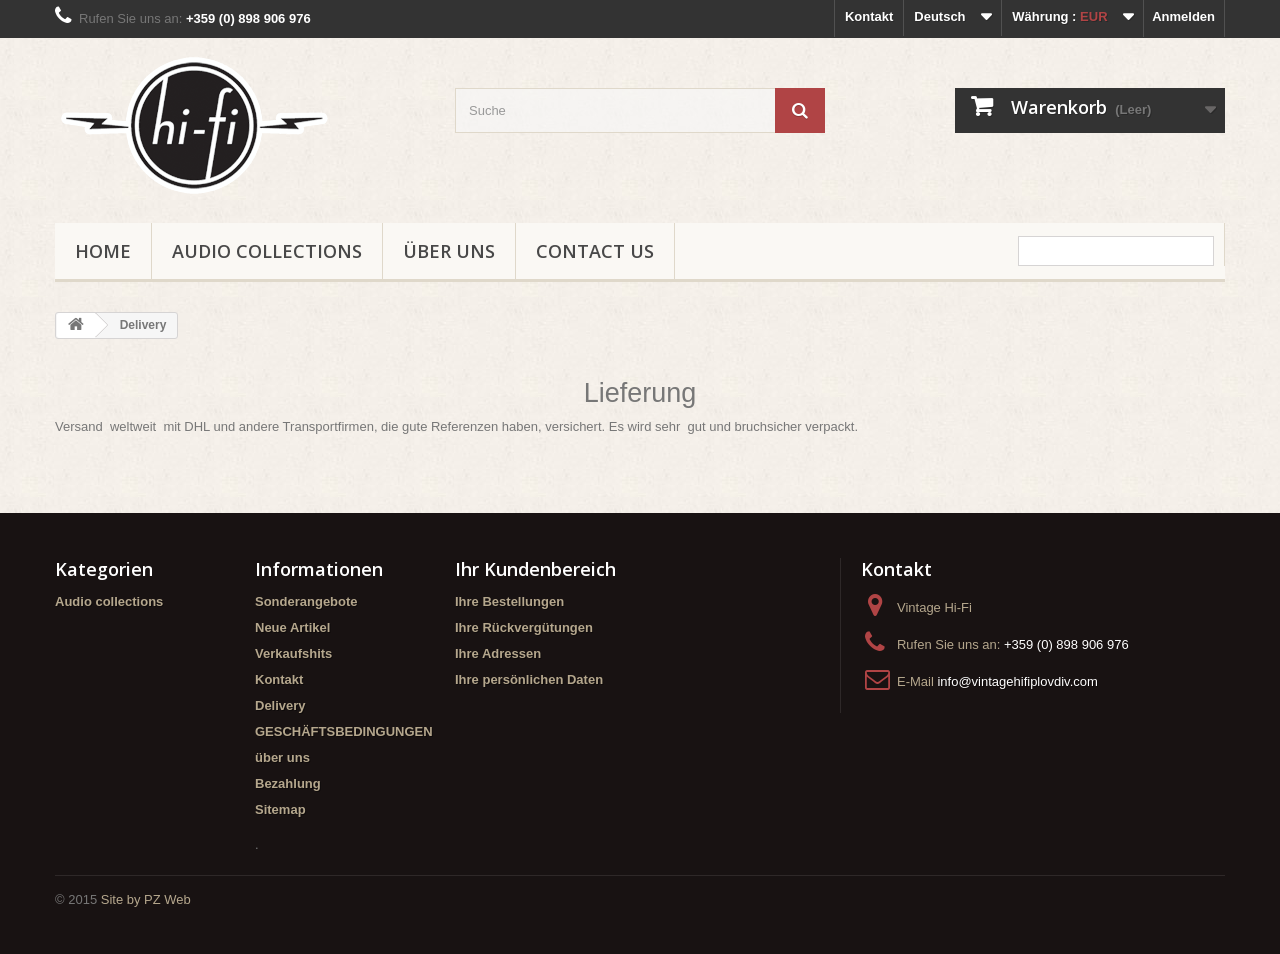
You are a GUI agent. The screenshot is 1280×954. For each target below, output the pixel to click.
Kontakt (869, 16)
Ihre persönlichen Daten (529, 679)
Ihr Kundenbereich (535, 569)
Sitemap (280, 809)
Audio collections (267, 251)
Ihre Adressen (498, 653)
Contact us (595, 251)
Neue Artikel (292, 627)
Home (103, 251)
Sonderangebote (306, 601)
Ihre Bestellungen (509, 601)
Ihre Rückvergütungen (524, 627)
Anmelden (1183, 16)
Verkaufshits (293, 653)
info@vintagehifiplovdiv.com (1017, 681)
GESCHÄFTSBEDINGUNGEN (344, 731)
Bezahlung (288, 783)
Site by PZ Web (146, 899)
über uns (449, 251)
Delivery (280, 705)
